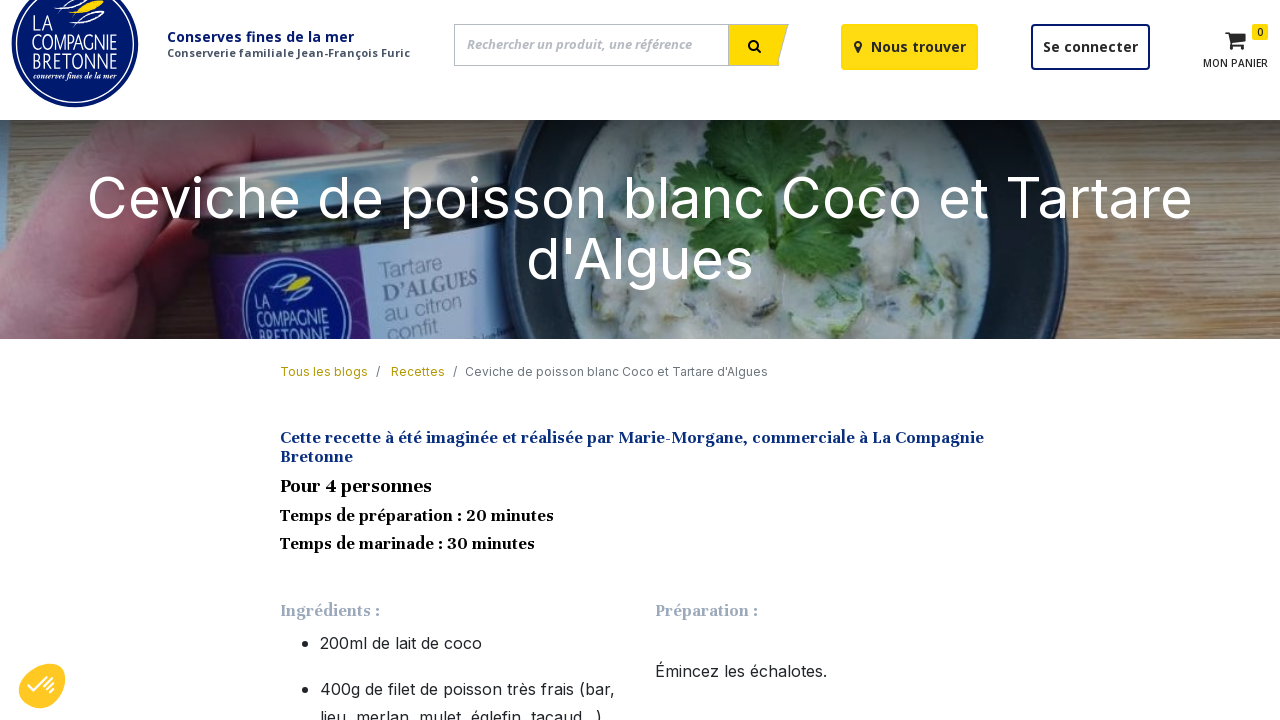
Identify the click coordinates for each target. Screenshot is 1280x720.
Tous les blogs (324, 419)
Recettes (418, 419)
